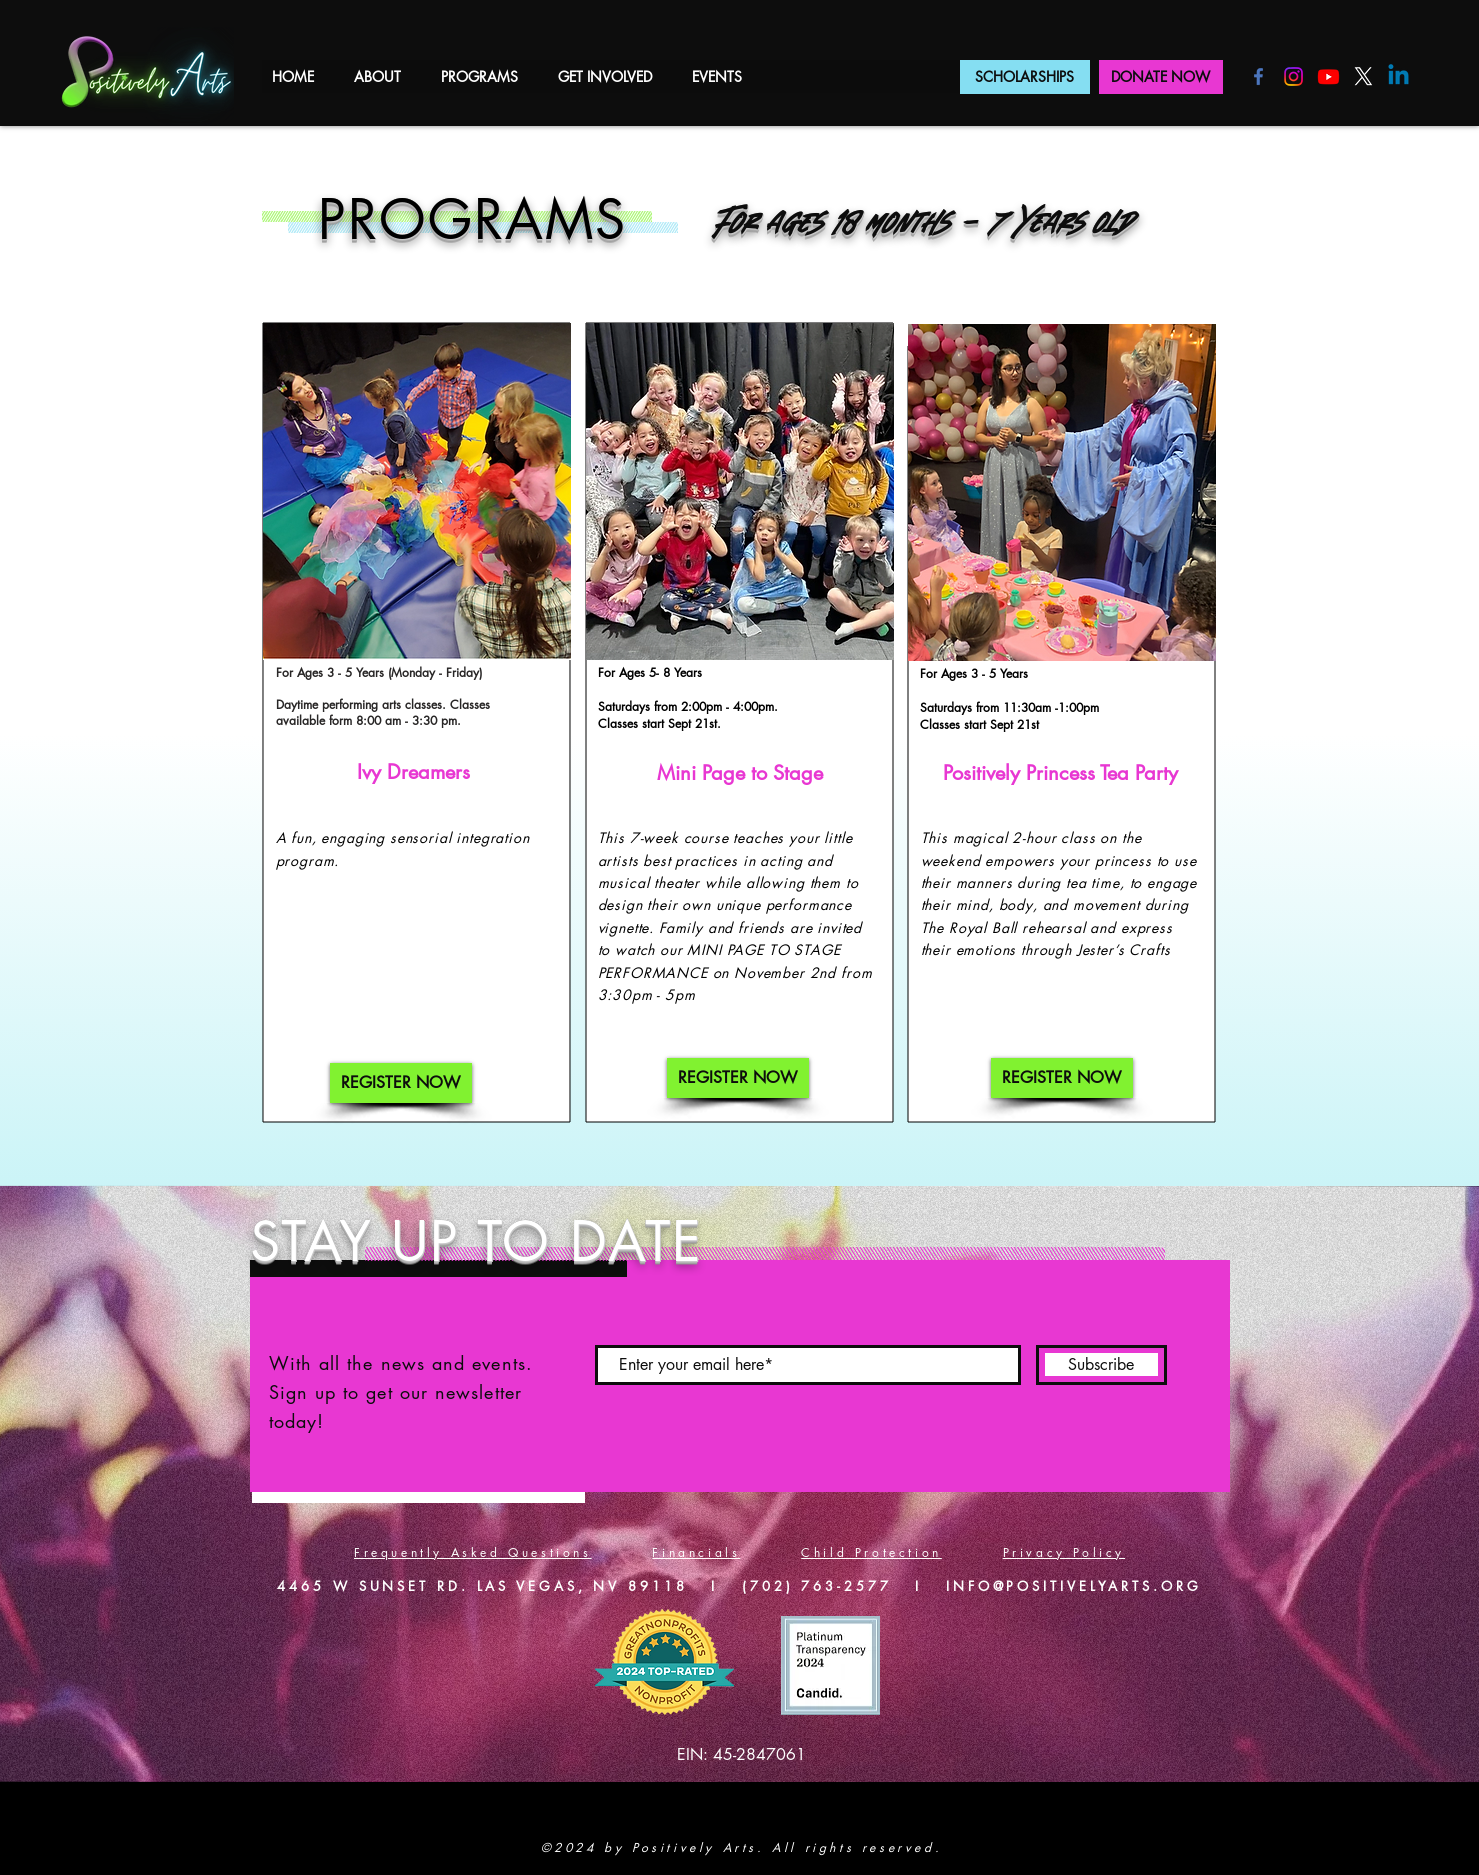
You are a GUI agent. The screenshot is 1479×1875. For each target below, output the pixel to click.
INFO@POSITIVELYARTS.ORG (1074, 1586)
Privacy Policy (1064, 1552)
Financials (696, 1552)
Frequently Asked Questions (473, 1552)
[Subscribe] (1101, 1365)
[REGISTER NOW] (401, 1083)
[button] (377, 76)
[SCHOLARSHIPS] (1025, 77)
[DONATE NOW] (1161, 77)
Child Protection (871, 1552)
